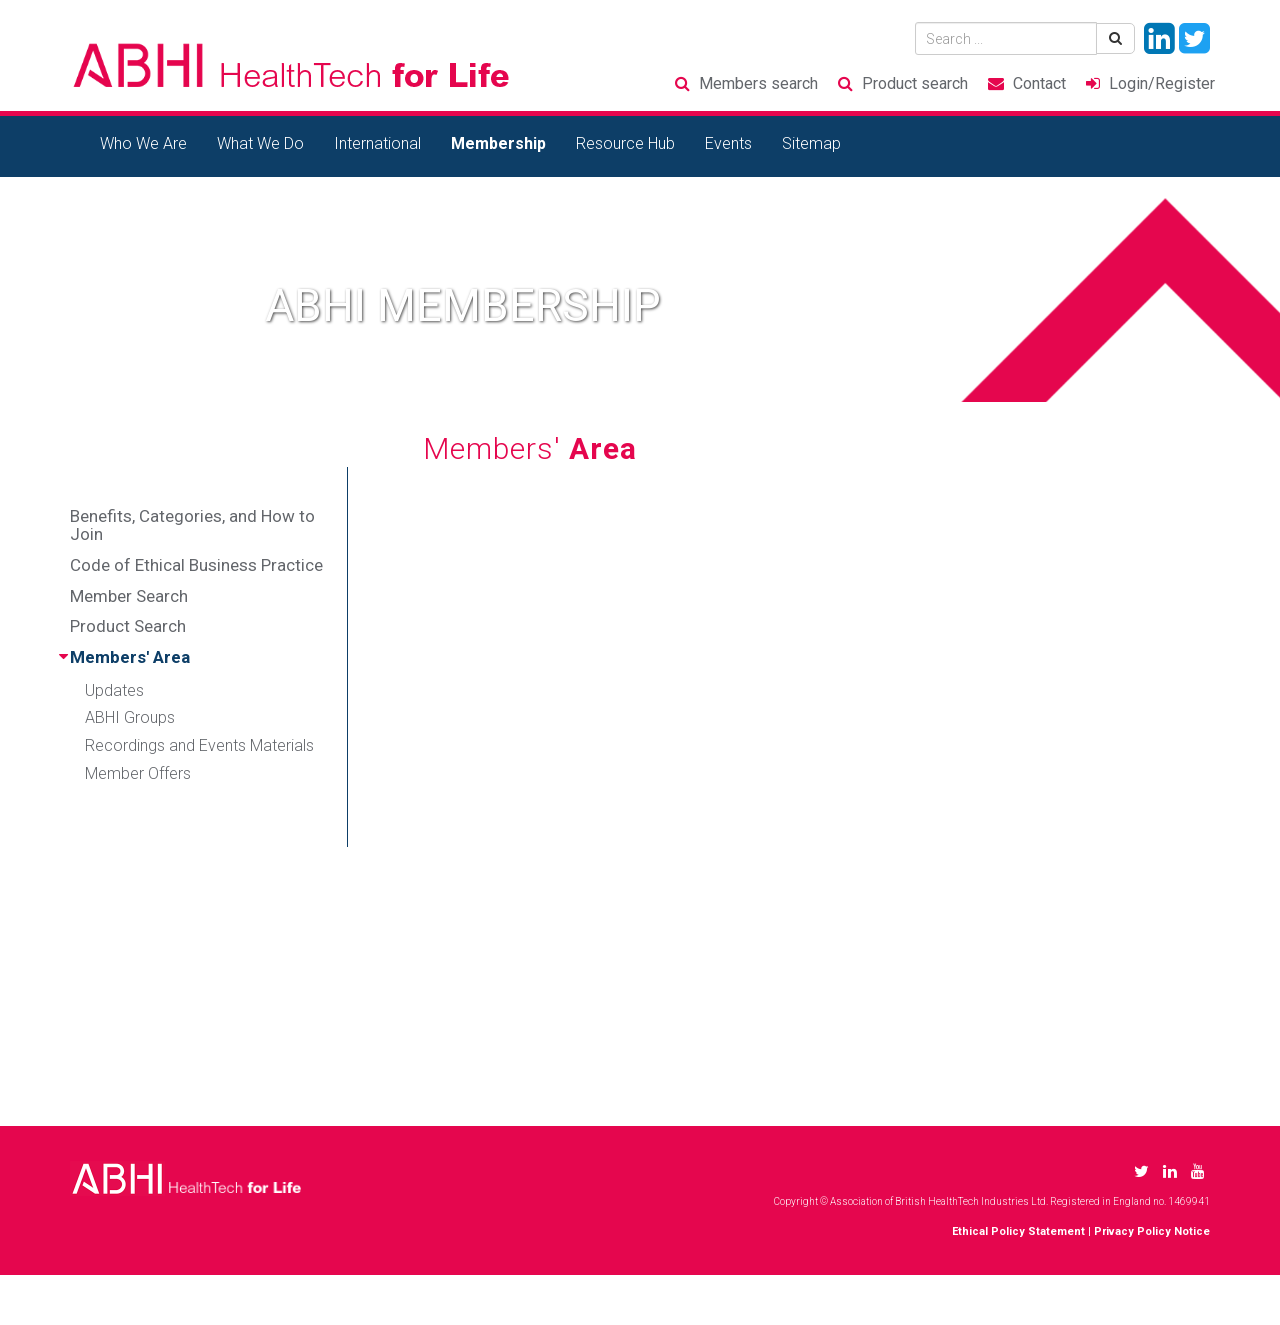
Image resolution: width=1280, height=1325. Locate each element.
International (377, 143)
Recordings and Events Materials (199, 745)
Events (728, 143)
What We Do (260, 143)
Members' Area (130, 657)
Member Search (129, 596)
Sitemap (811, 143)
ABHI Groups (130, 717)
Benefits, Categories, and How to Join (192, 525)
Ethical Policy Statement (1018, 1231)
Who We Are (143, 143)
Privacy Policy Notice (1152, 1231)
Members (758, 83)
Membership (498, 143)
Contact (1039, 83)
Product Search (128, 626)
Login (1162, 83)
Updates (114, 690)
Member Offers (138, 773)
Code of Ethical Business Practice (196, 565)
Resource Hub (625, 143)
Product (915, 83)
